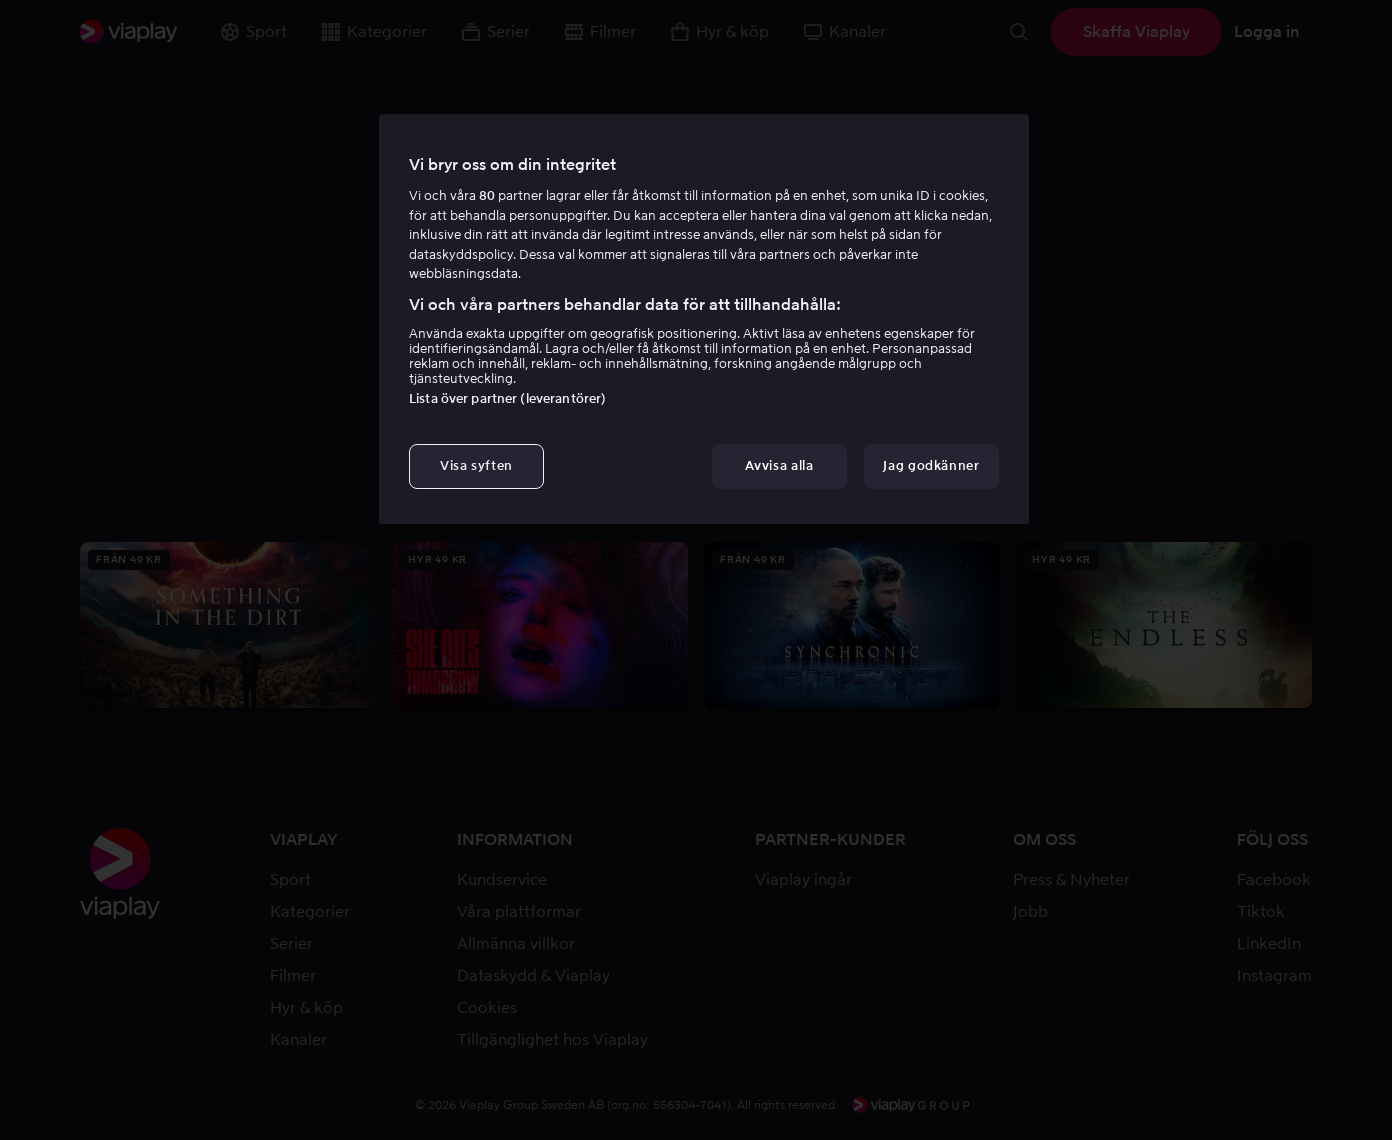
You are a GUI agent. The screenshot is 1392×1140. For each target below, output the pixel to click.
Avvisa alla (779, 465)
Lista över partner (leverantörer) (507, 398)
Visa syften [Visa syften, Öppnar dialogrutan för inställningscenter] (476, 465)
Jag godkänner (931, 465)
